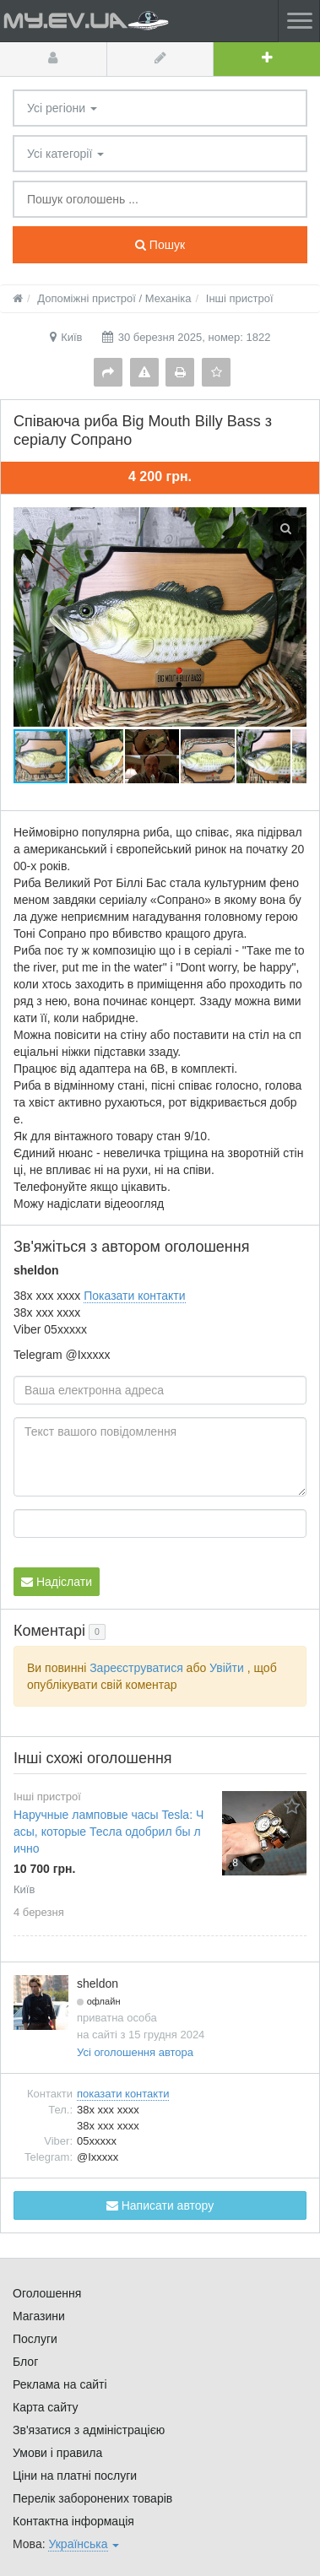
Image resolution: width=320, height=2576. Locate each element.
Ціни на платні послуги (75, 2475)
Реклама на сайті (60, 2384)
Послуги (35, 2339)
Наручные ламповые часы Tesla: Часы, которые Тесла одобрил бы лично (108, 1831)
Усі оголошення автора (135, 2052)
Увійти (226, 1668)
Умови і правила (57, 2453)
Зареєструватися (136, 1668)
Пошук (160, 245)
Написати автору (160, 2205)
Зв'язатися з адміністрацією (89, 2430)
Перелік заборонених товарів (92, 2498)
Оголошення (47, 2293)
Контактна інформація (73, 2521)
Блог (25, 2361)
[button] (97, 756)
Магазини (39, 2316)
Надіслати (56, 1581)
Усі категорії (65, 153)
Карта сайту (46, 2407)
